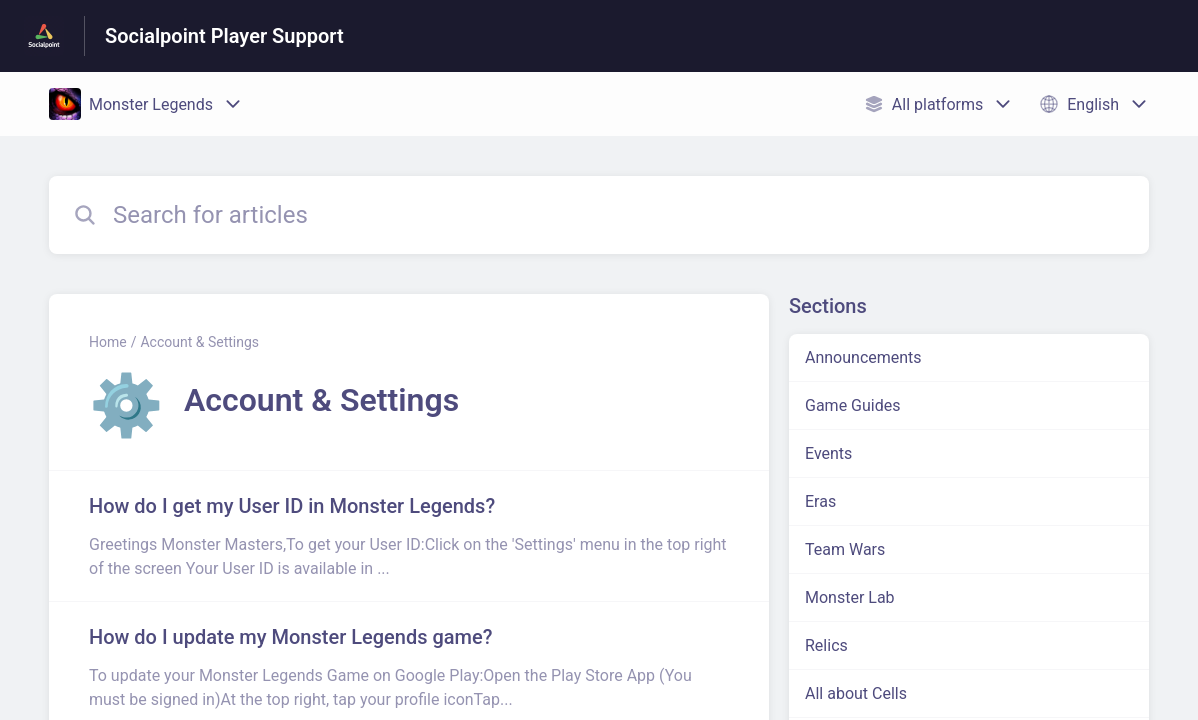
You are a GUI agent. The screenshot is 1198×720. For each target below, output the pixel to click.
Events (828, 453)
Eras (820, 501)
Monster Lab (850, 597)
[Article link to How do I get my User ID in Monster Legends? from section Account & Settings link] (409, 536)
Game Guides (852, 405)
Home (108, 342)
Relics (826, 645)
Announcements (863, 357)
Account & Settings (199, 342)
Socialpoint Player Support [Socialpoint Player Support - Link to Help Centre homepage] (224, 36)
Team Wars (845, 549)
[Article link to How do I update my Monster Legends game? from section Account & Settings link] (409, 667)
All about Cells (856, 693)
